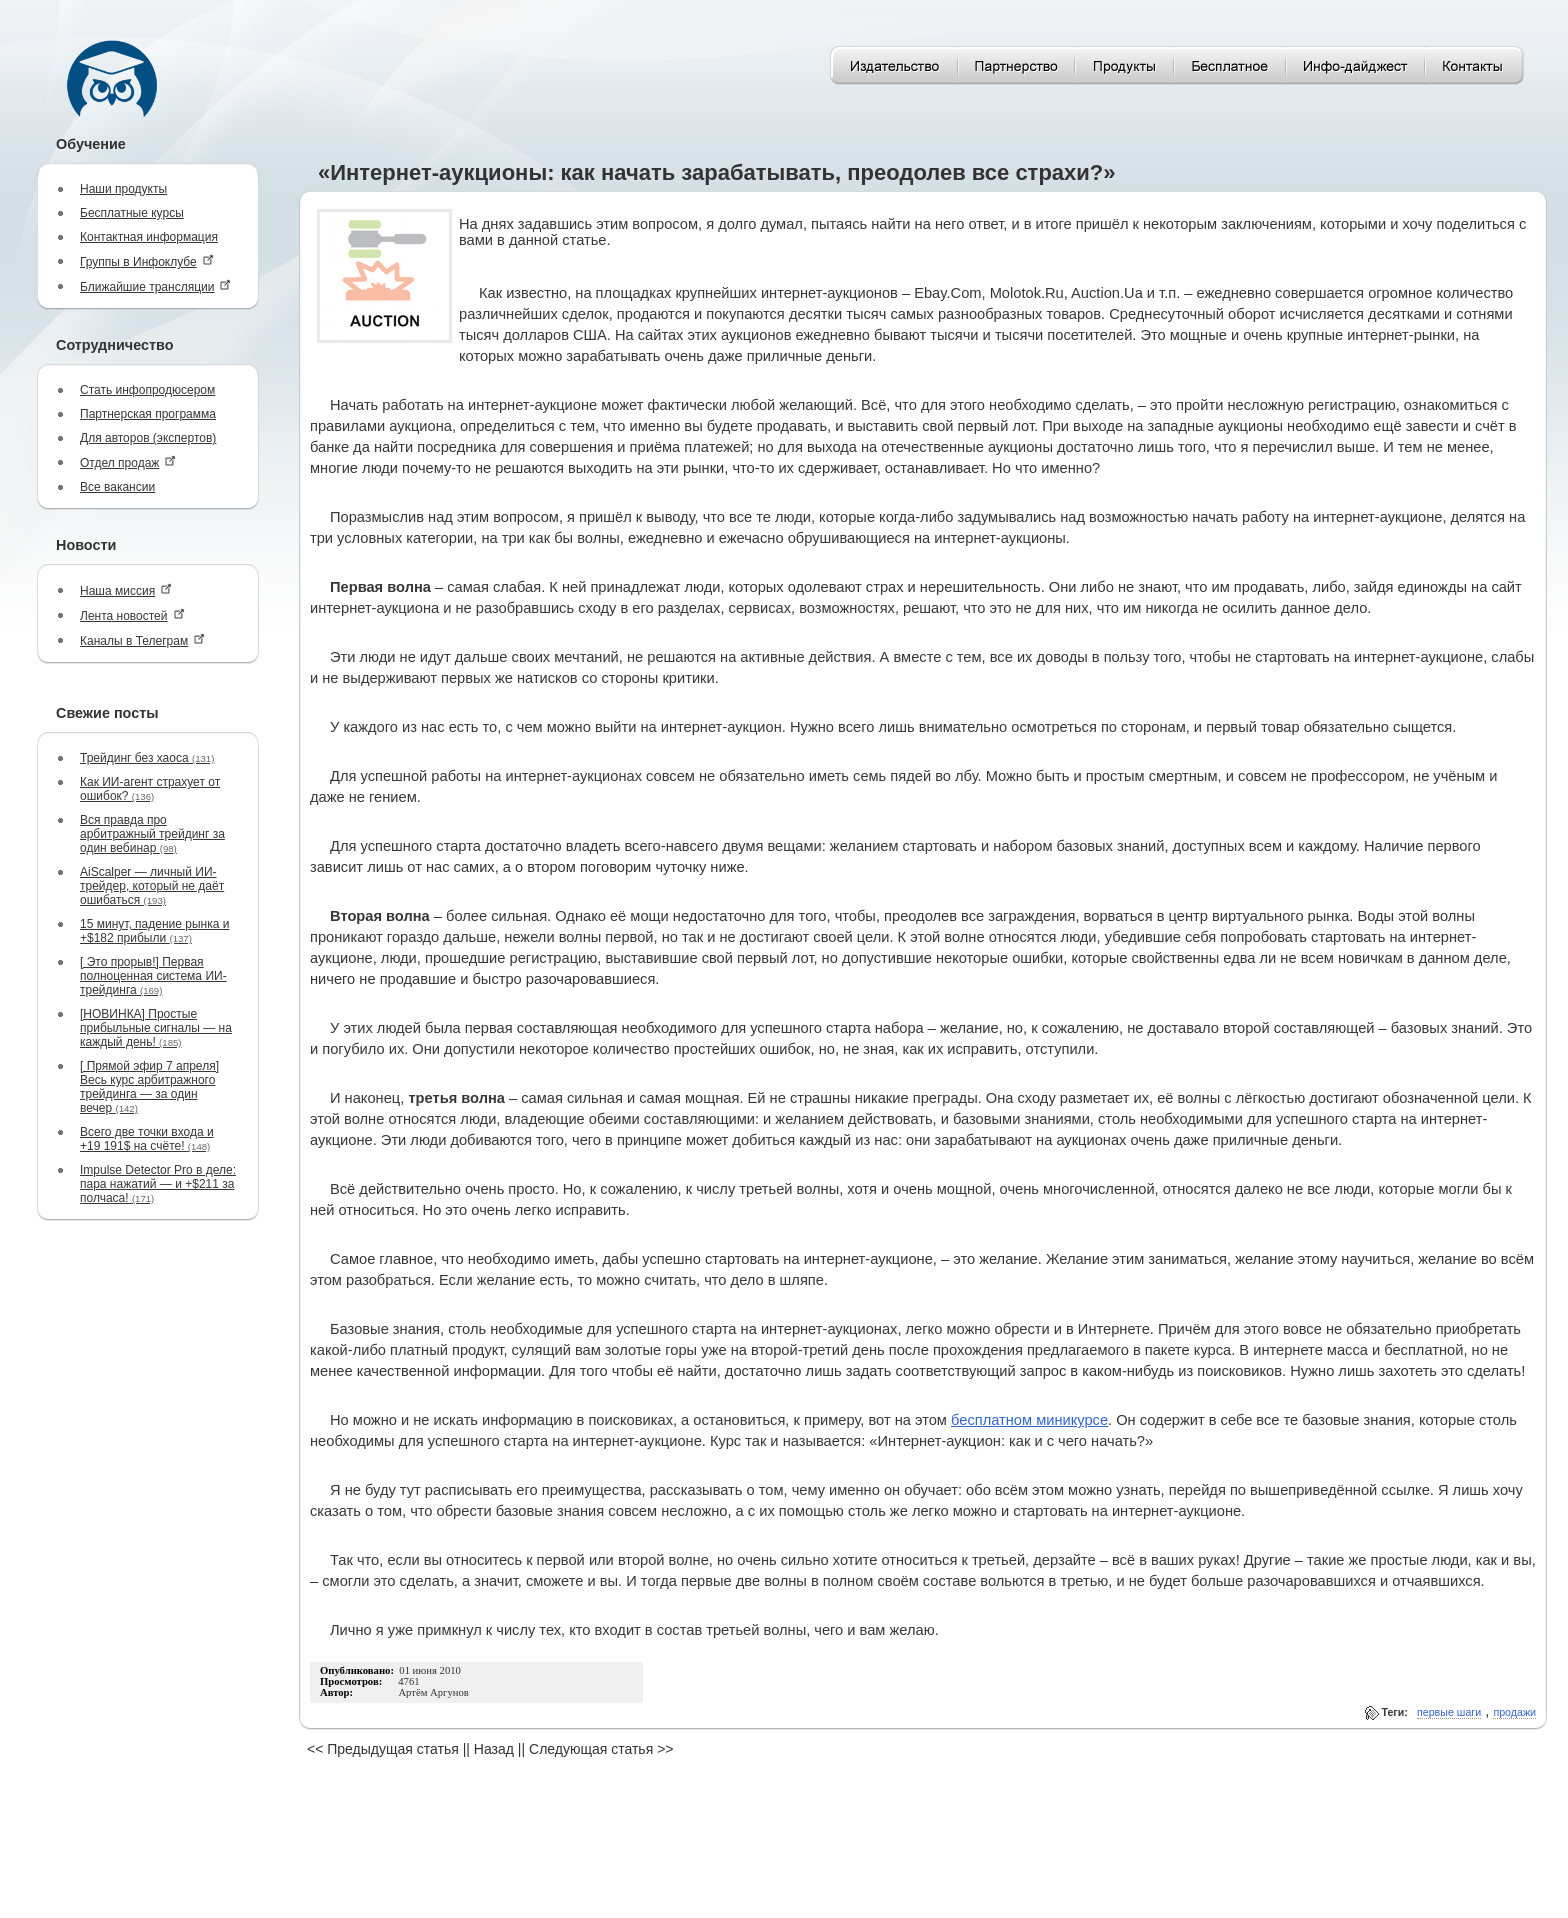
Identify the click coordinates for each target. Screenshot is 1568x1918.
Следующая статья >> (601, 1749)
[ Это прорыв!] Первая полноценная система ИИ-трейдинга (153, 976)
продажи (1514, 1712)
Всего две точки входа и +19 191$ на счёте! (147, 1139)
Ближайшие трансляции (155, 286)
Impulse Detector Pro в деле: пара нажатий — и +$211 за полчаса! (158, 1184)
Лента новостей (132, 615)
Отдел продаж (128, 462)
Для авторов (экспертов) (148, 438)
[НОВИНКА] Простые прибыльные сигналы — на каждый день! (156, 1028)
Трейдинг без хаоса (147, 758)
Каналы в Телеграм (142, 640)
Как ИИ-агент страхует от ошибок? (150, 789)
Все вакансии (117, 487)
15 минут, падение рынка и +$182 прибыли (154, 931)
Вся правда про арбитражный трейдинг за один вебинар (152, 834)
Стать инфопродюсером (147, 390)
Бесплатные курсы (132, 213)
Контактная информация (149, 237)
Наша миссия (126, 590)
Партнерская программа (148, 414)
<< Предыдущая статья (383, 1749)
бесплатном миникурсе (1029, 1420)
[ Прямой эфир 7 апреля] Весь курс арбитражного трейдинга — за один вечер (149, 1087)
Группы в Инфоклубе (147, 261)
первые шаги (1449, 1712)
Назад (494, 1749)
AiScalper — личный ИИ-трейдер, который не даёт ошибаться (152, 886)
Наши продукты (123, 189)
